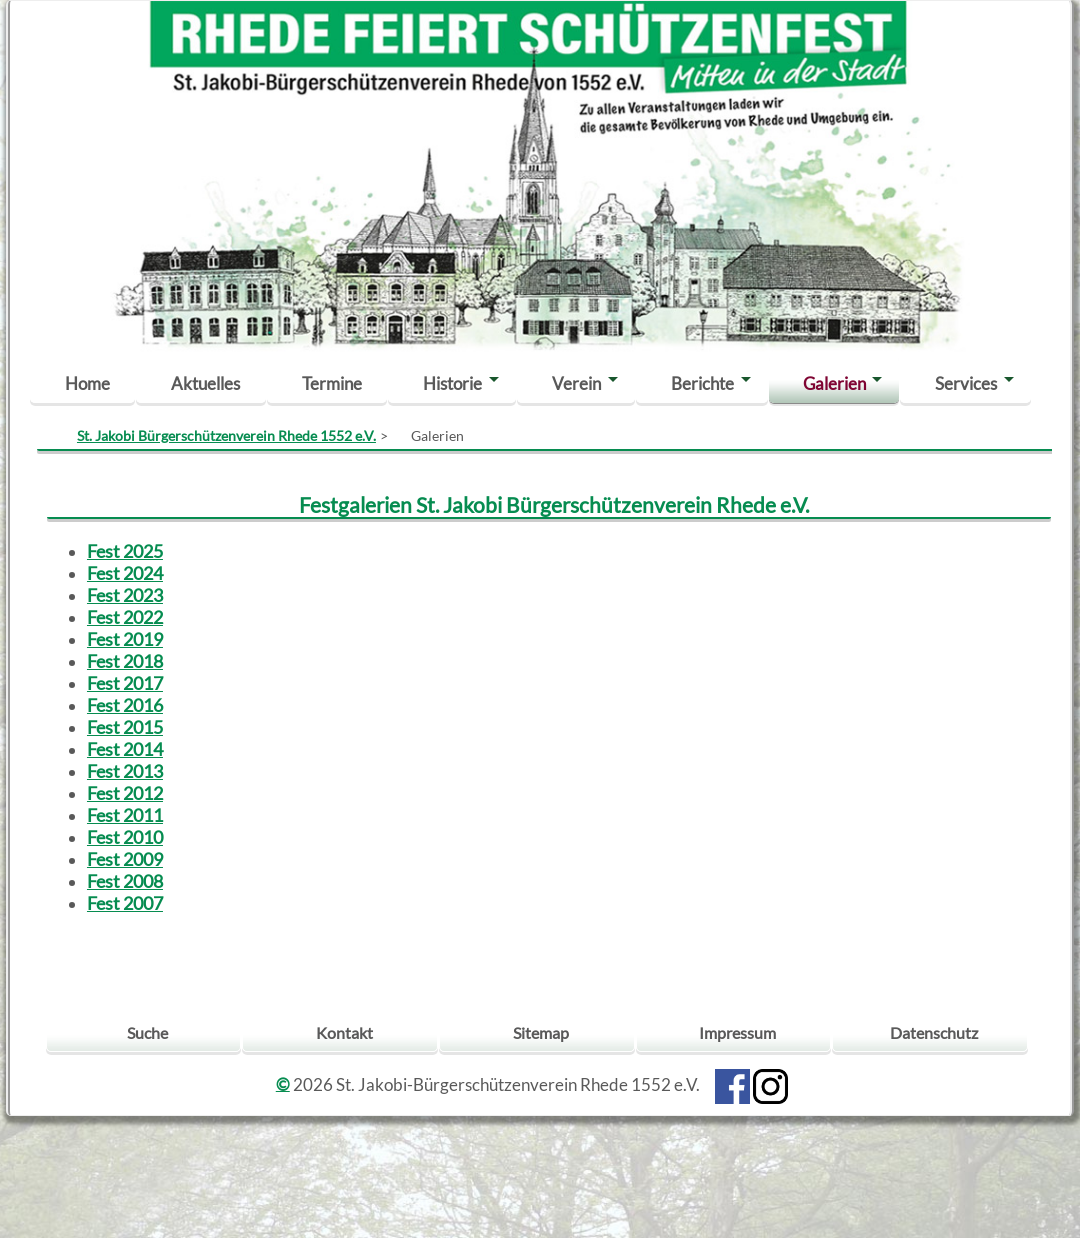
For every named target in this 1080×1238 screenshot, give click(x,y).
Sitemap (541, 1032)
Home (87, 383)
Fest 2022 (125, 617)
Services (966, 383)
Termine (332, 383)
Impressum (737, 1032)
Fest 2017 (125, 683)
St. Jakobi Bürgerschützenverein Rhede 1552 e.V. (226, 435)
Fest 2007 (125, 903)
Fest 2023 (125, 595)
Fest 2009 (125, 859)
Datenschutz (934, 1032)
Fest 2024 (125, 573)
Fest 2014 (125, 749)
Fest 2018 (125, 661)
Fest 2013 (125, 771)
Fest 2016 (125, 705)
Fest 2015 (125, 727)
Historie (452, 383)
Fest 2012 (125, 793)
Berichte (702, 383)
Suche (147, 1032)
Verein (576, 383)
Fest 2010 (125, 837)
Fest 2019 (125, 639)
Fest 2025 (125, 551)
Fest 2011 (125, 815)
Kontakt (344, 1032)
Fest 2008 (125, 881)
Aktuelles (205, 383)
